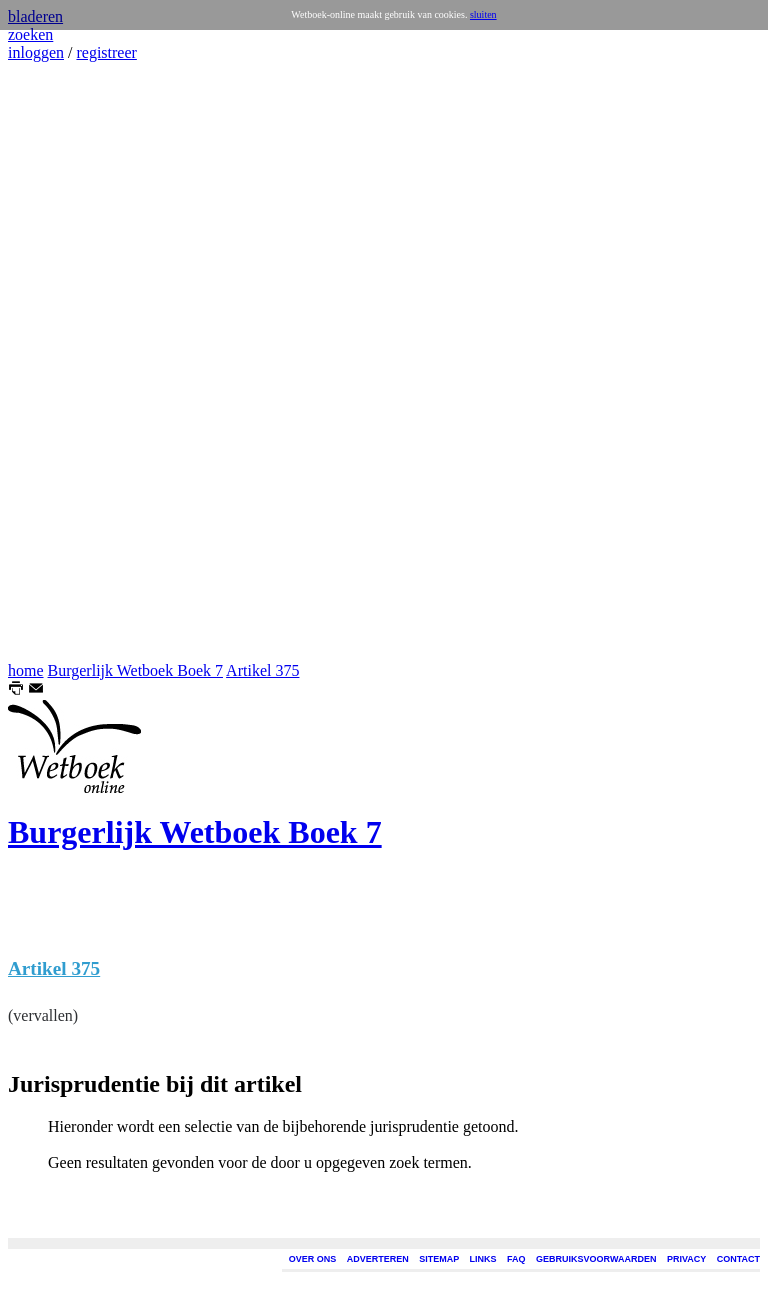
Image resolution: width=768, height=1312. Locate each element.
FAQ (516, 1259)
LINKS (483, 1259)
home (26, 670)
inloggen (36, 52)
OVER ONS (313, 1259)
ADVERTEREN (378, 1259)
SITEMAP (439, 1259)
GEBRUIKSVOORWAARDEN (596, 1259)
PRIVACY (686, 1259)
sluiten (483, 14)
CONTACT (738, 1259)
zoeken (30, 34)
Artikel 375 (262, 670)
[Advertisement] (68, 362)
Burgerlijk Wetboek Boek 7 (135, 670)
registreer (106, 52)
